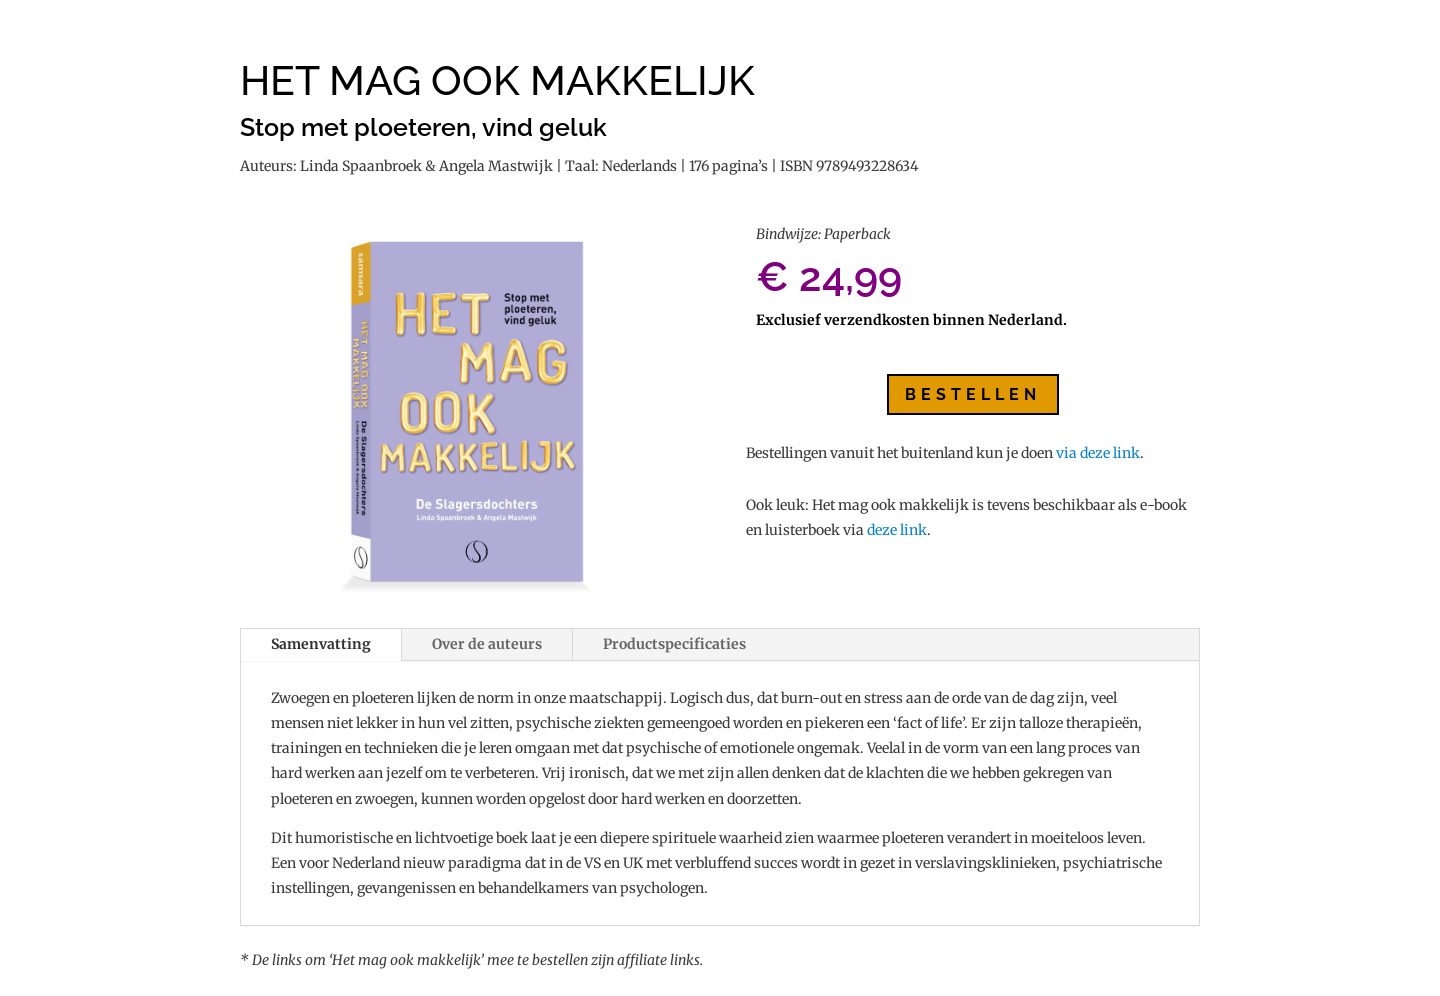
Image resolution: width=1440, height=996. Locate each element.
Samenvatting (321, 644)
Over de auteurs (487, 644)
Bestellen (973, 394)
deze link (897, 530)
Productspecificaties (674, 644)
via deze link (1098, 453)
